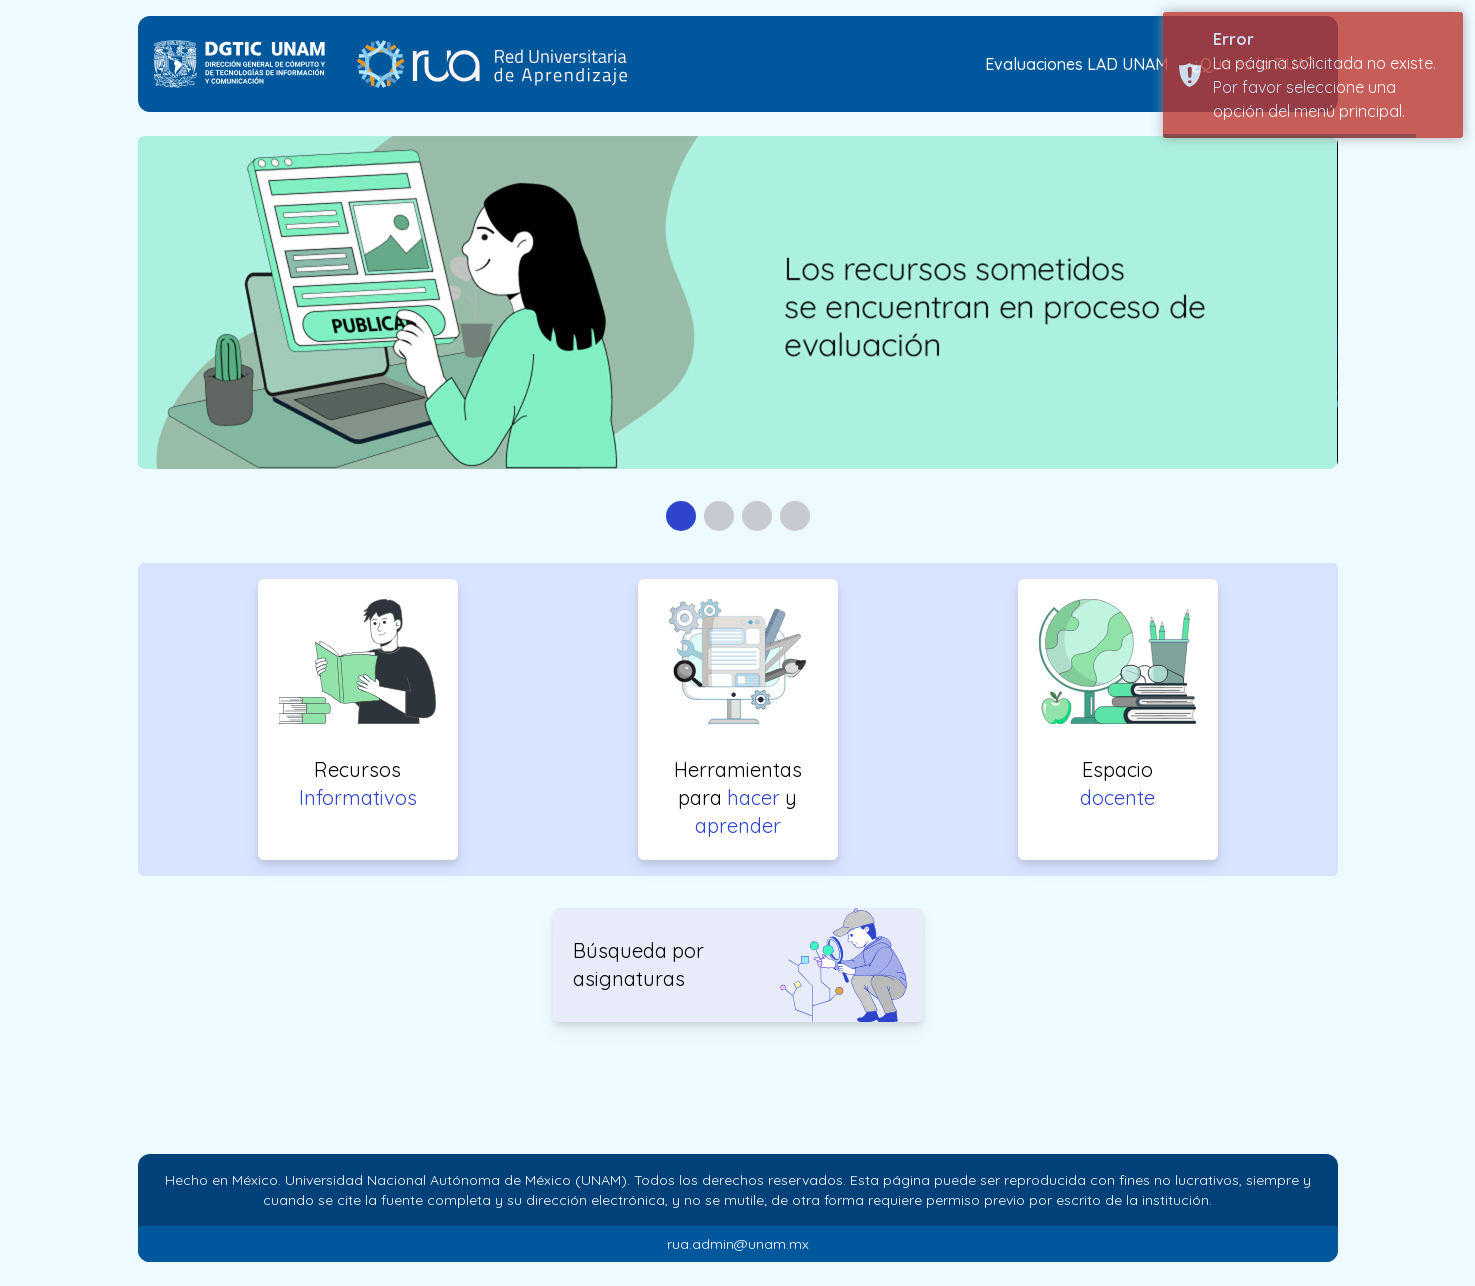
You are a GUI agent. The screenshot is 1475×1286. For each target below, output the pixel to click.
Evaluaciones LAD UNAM (1076, 64)
